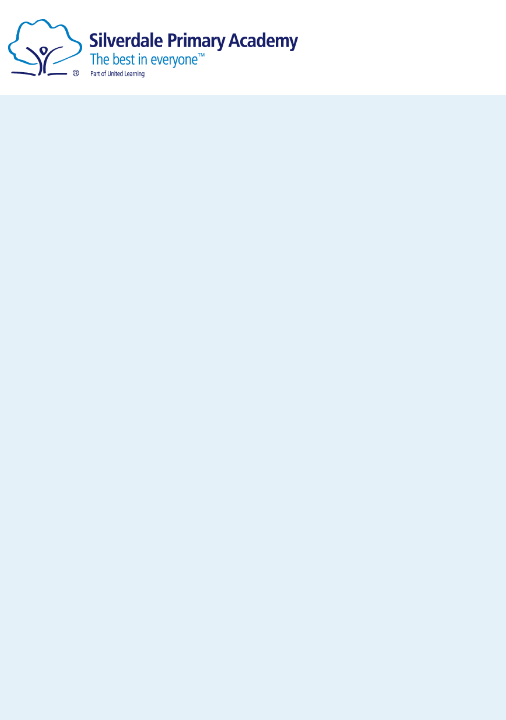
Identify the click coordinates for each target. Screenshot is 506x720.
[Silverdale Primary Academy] (153, 41)
